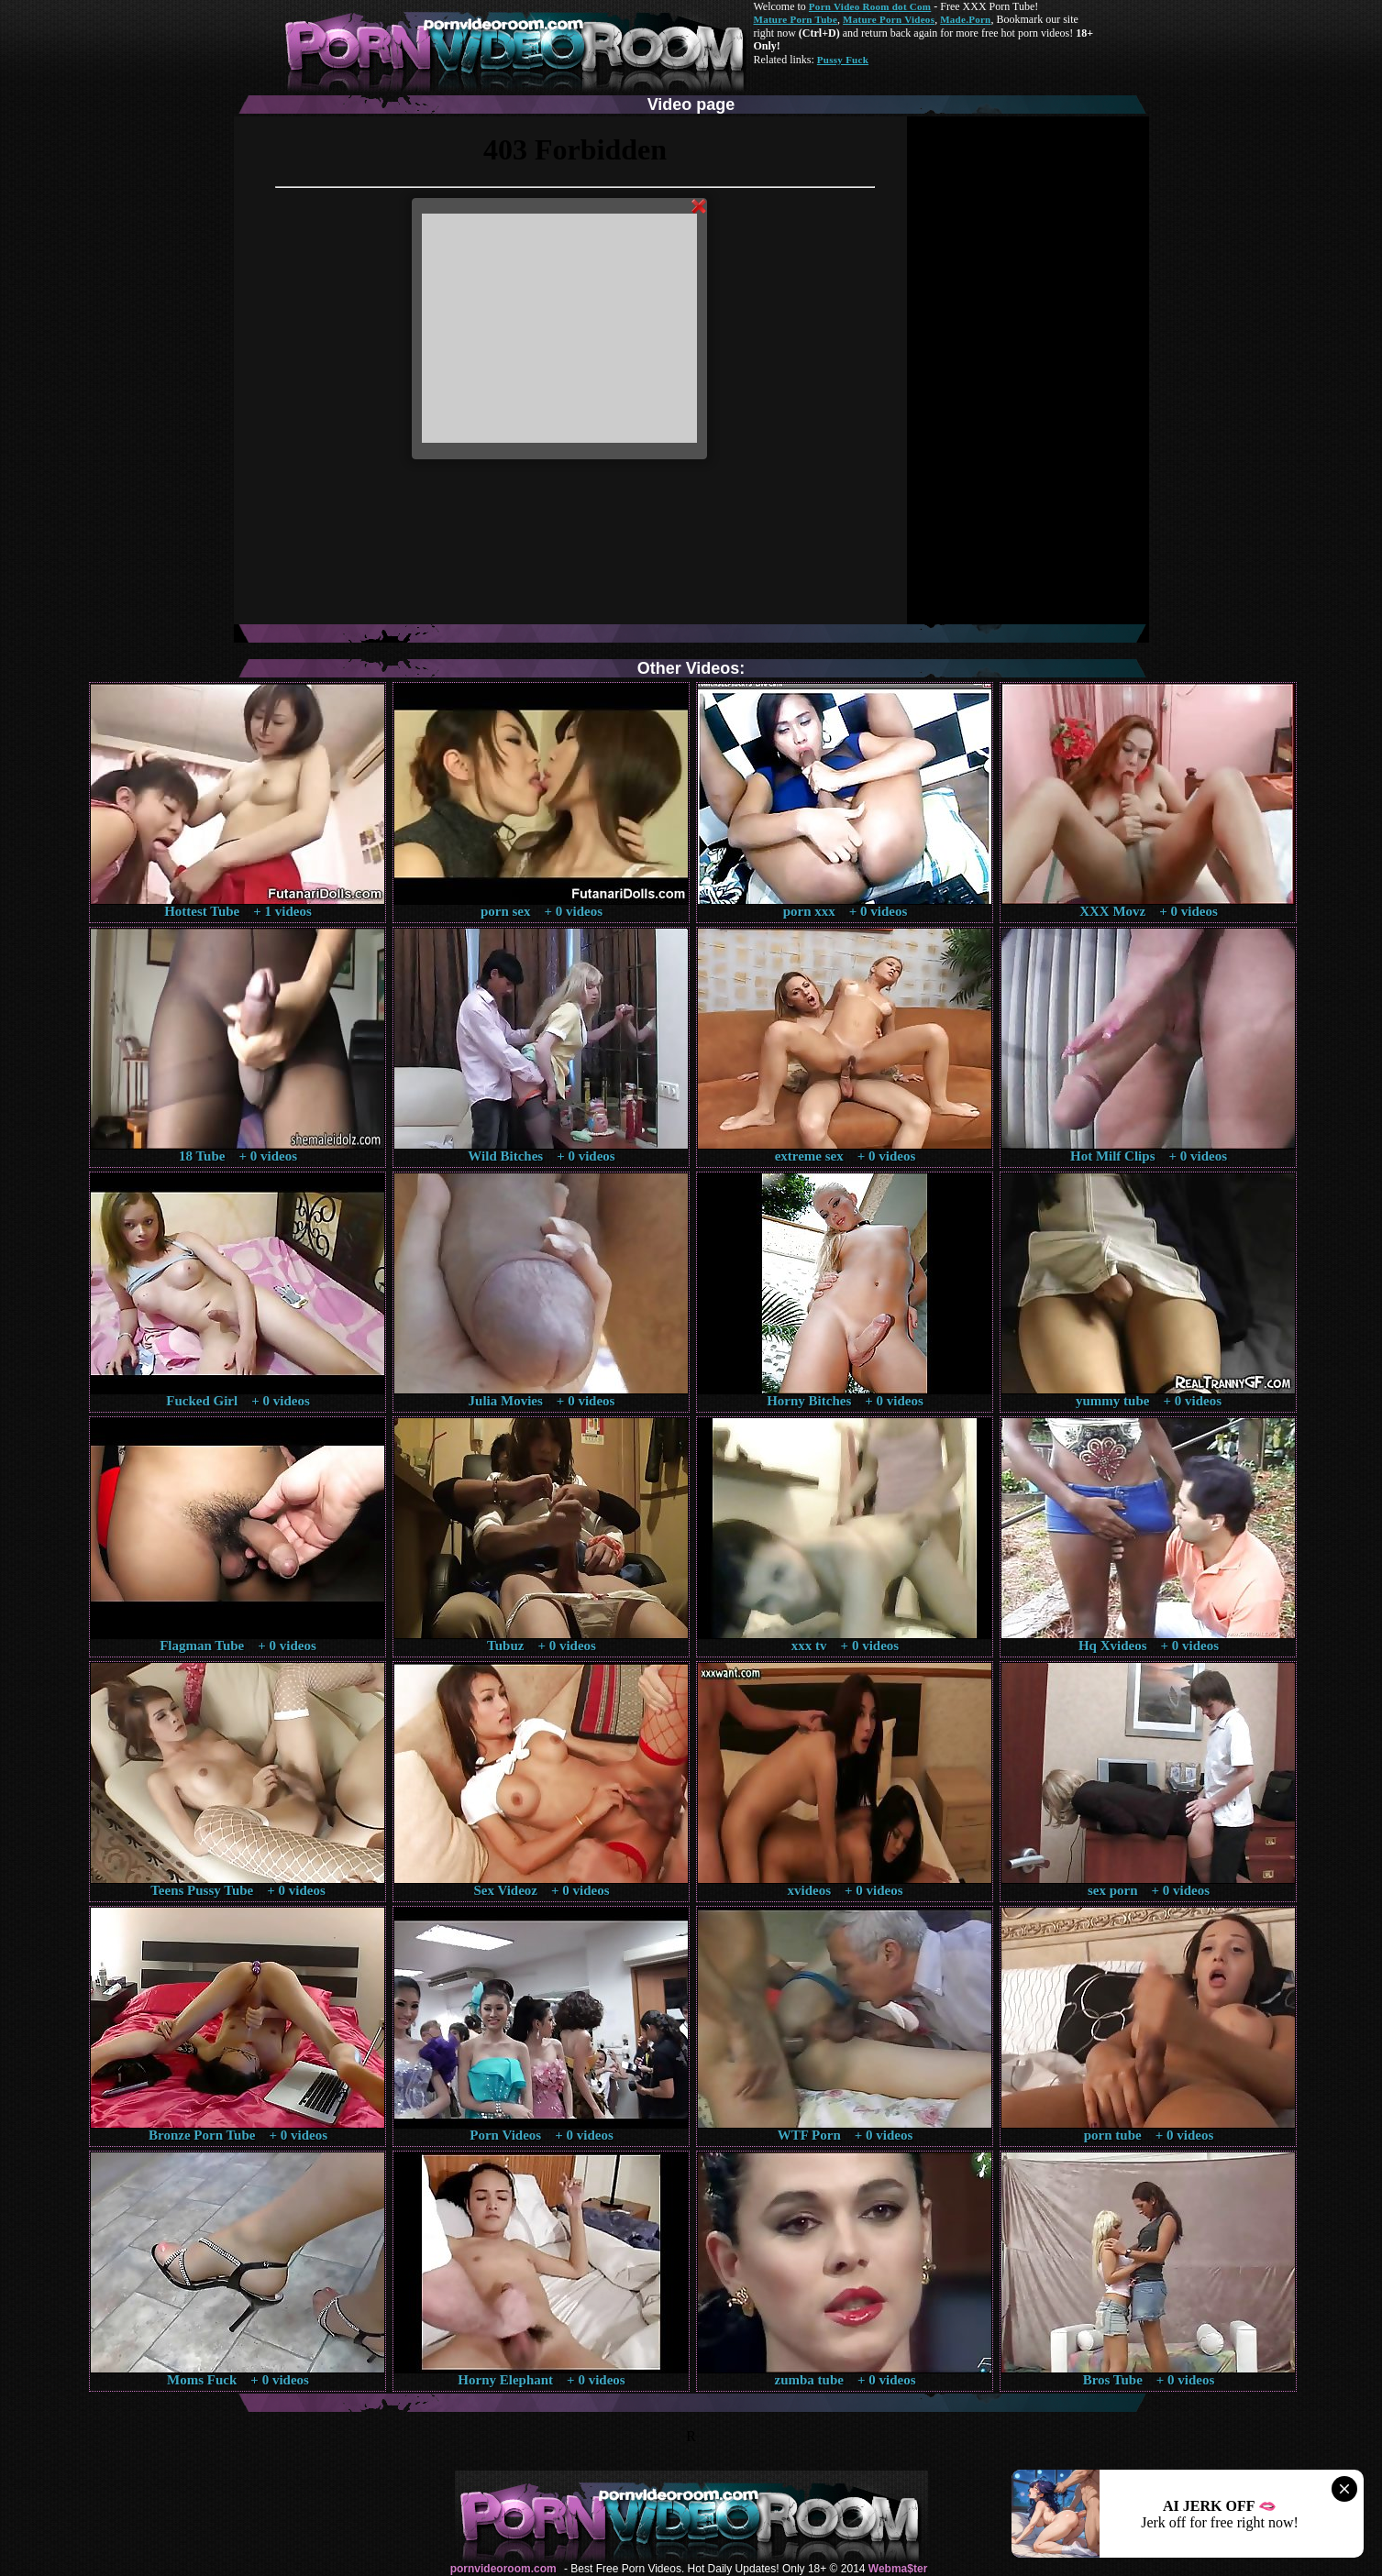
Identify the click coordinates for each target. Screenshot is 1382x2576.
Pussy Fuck (842, 59)
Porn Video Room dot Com (870, 6)
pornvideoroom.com (503, 2568)
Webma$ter (897, 2568)
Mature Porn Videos (888, 19)
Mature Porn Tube (796, 19)
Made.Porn (965, 19)
